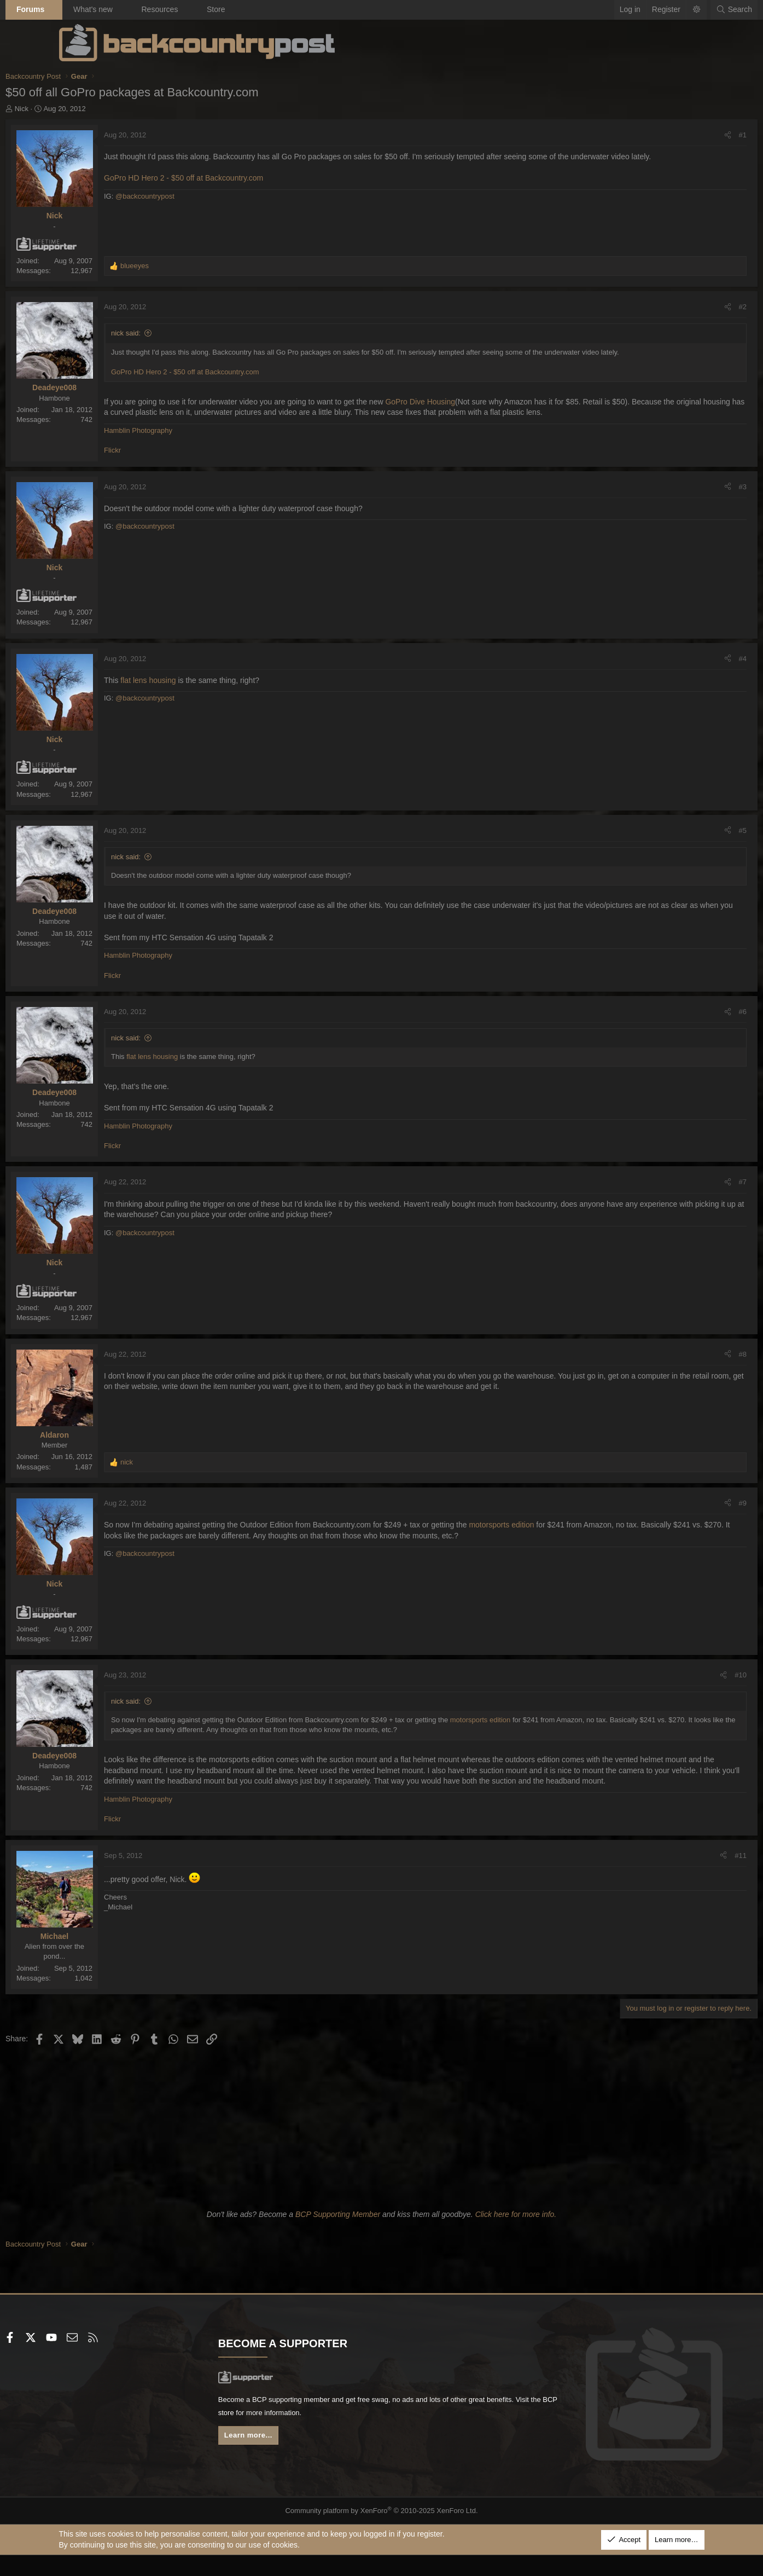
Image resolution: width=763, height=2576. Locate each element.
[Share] (674, 135)
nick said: (179, 333)
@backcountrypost (198, 207)
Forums (84, 9)
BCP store (345, 2436)
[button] (107, 10)
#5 (689, 841)
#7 (689, 1193)
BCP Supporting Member (337, 2235)
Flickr (166, 461)
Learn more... (278, 2460)
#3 (689, 497)
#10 (688, 1685)
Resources (213, 9)
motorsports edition (554, 1535)
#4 (689, 669)
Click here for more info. (516, 2235)
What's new (146, 9)
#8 (689, 1365)
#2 (689, 307)
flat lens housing (201, 690)
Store (269, 9)
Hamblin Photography (192, 441)
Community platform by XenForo (381, 2532)
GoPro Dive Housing (474, 401)
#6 (689, 1022)
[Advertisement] (381, 2146)
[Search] (680, 10)
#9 (689, 1513)
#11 (688, 1877)
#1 (689, 135)
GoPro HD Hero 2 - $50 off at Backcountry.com (237, 188)
